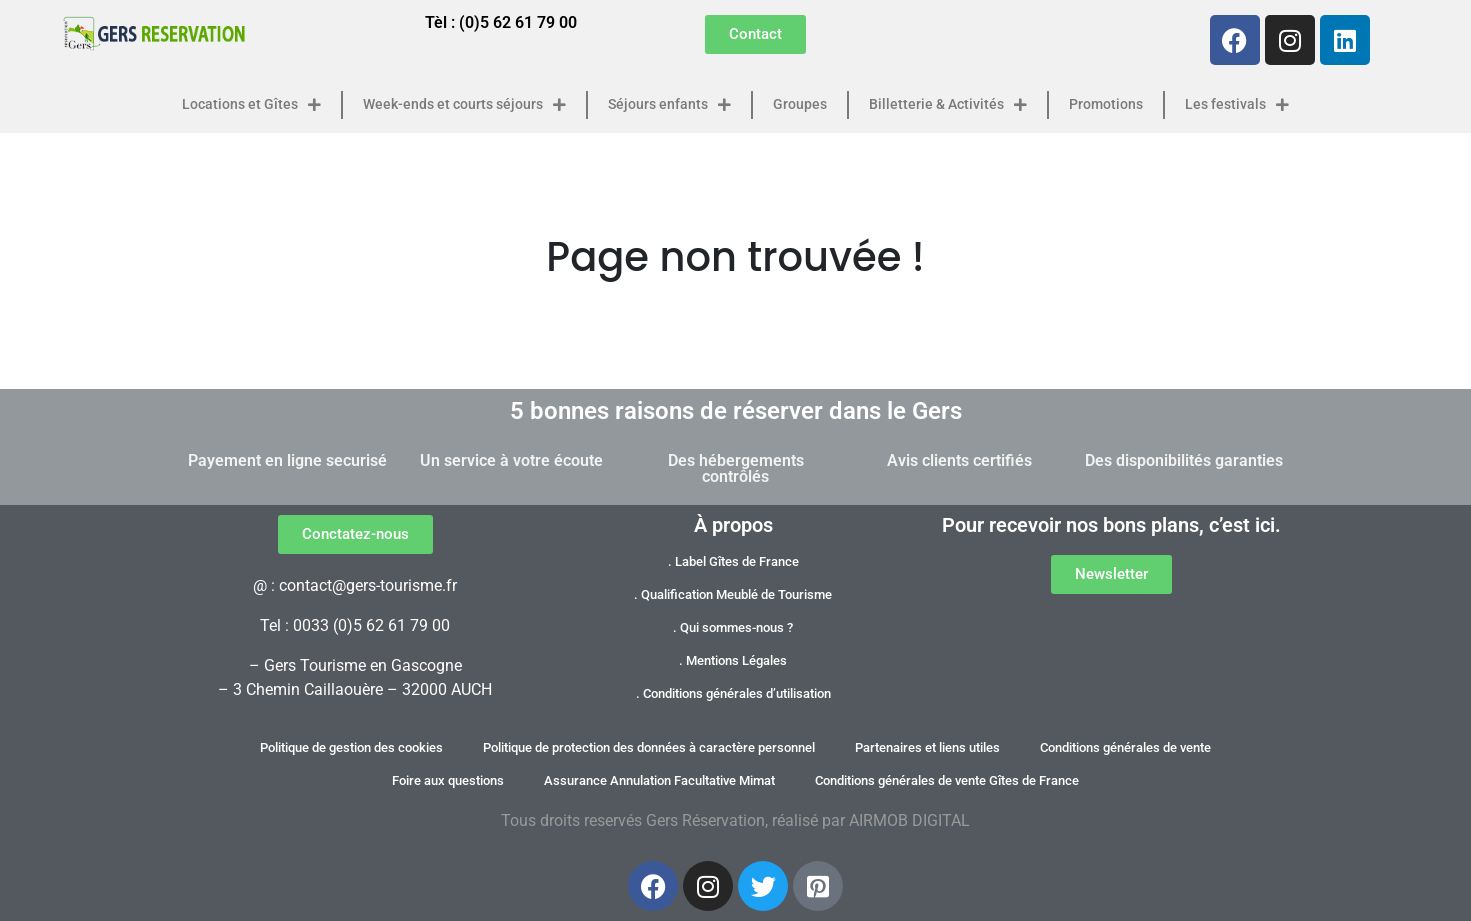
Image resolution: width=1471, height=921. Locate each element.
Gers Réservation (705, 820)
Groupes (800, 104)
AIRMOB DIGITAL (909, 820)
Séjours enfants (669, 105)
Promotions (1106, 104)
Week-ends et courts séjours (464, 105)
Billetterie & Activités (948, 105)
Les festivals (1237, 105)
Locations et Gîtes (251, 105)
